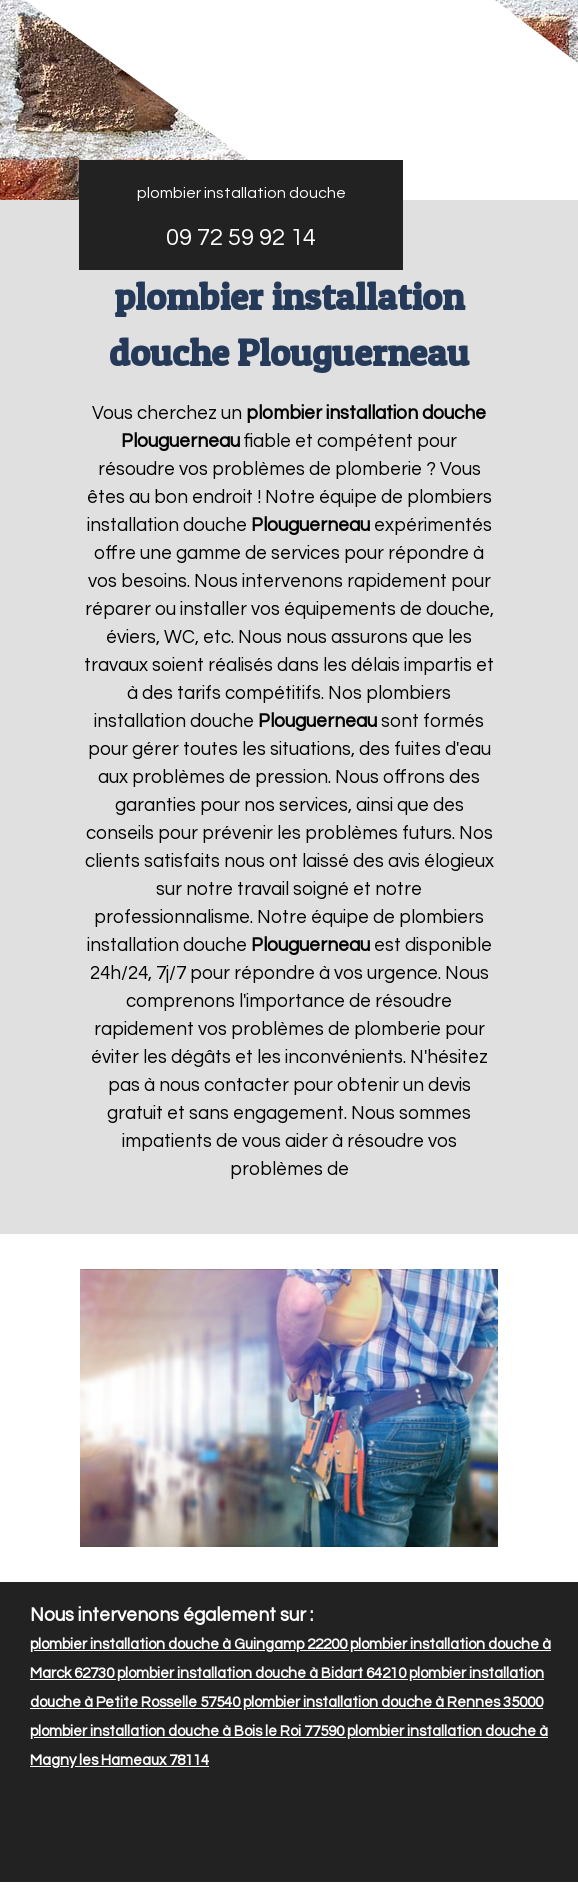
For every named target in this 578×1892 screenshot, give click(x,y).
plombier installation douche (241, 193)
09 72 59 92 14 (241, 237)
